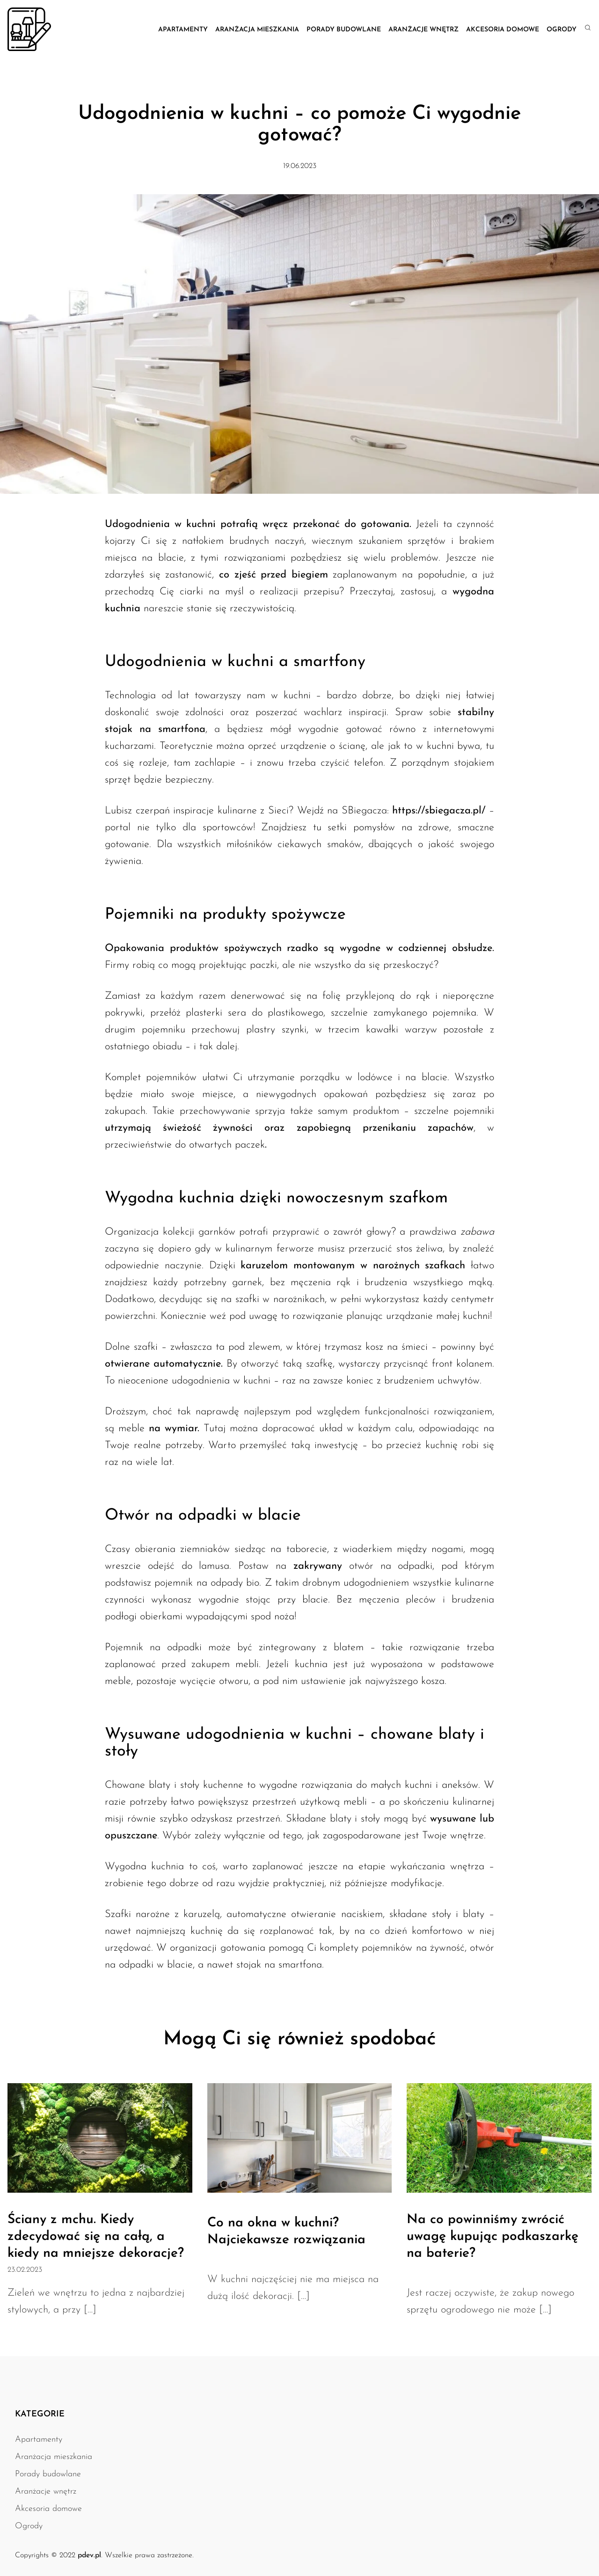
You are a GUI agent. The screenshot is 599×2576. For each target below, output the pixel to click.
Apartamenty (183, 29)
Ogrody (562, 29)
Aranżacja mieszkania (257, 29)
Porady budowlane (344, 29)
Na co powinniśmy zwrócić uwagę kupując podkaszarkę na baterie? (492, 2236)
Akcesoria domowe (502, 29)
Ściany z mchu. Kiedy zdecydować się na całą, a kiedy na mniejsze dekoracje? (95, 2236)
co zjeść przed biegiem (273, 575)
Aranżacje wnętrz (423, 29)
